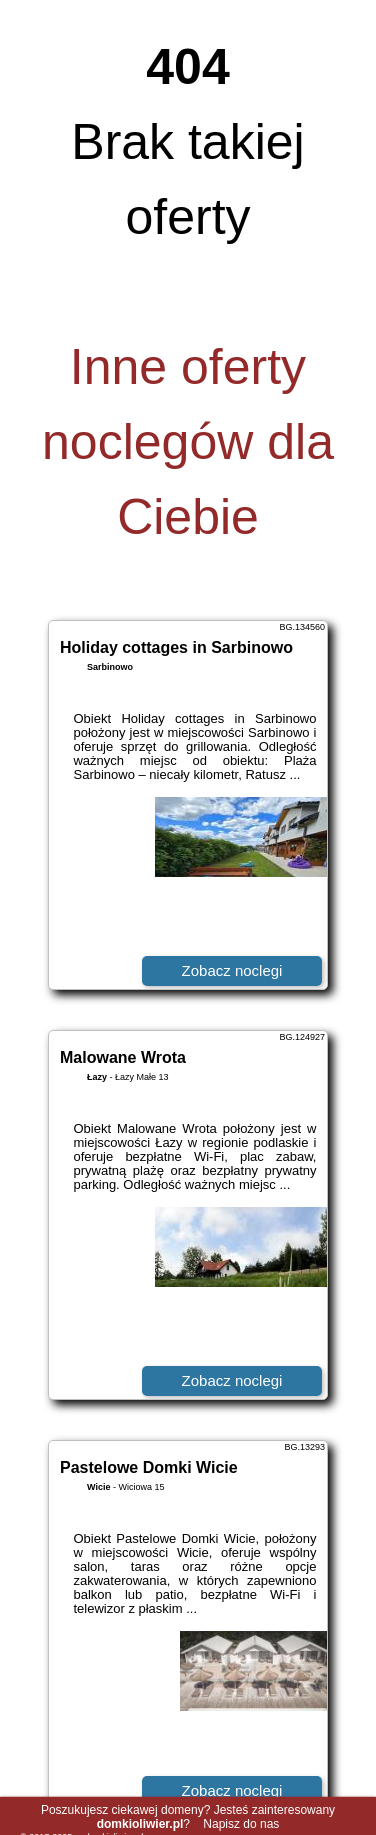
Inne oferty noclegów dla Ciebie (188, 442)
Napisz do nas (241, 1824)
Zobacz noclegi (232, 970)
